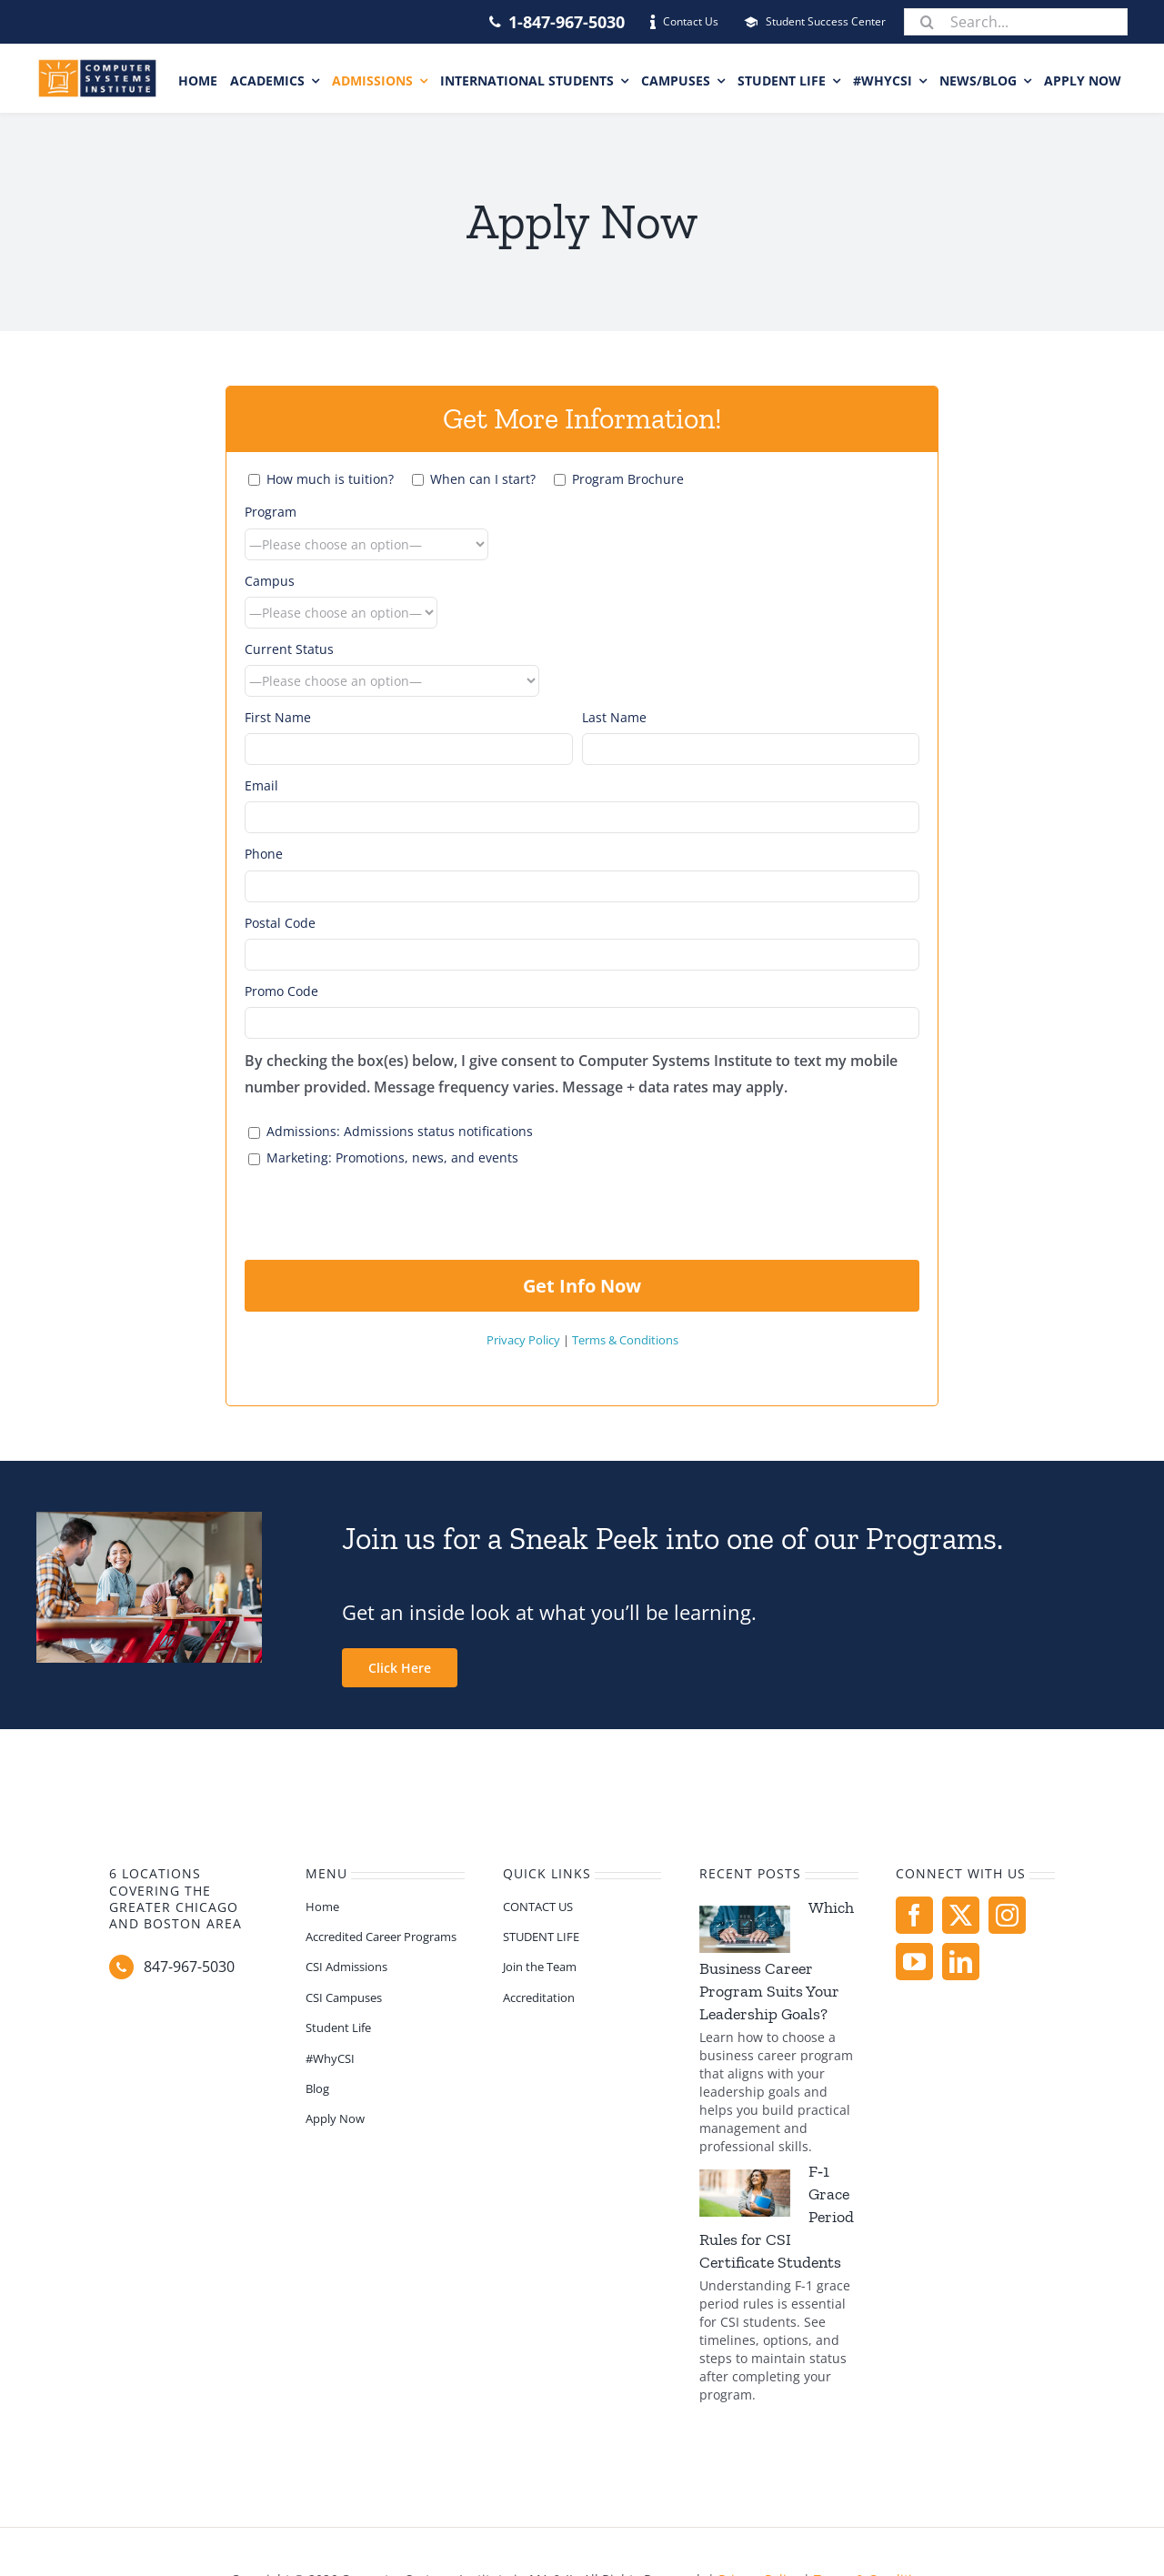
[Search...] (1016, 21)
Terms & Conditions (625, 1340)
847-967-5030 (189, 1967)
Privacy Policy (523, 1340)
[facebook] (914, 1915)
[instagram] (1007, 1915)
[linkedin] (960, 1961)
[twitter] (960, 1915)
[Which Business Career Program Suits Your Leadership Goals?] (744, 1929)
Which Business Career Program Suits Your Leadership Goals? (776, 1960)
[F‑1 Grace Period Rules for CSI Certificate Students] (744, 2193)
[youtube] (914, 1961)
